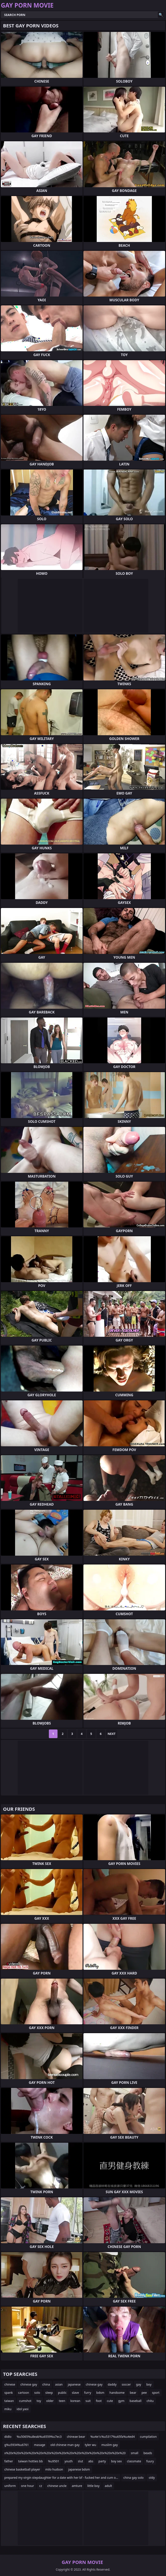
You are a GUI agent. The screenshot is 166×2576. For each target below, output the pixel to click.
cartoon (23, 2393)
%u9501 (53, 2461)
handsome (117, 2393)
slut (80, 2461)
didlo (7, 2437)
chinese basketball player (22, 2469)
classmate (134, 2461)
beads (148, 2453)
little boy (93, 2486)
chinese (9, 2384)
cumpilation (148, 2437)
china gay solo (133, 2477)
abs (90, 2461)
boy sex (116, 2461)
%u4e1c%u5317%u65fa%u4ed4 (112, 2437)
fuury (150, 2461)
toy (39, 2401)
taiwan (9, 2401)
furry (87, 2393)
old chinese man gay (65, 2445)
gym (121, 2401)
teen (62, 2401)
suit (88, 2401)
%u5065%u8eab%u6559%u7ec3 (39, 2437)
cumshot (25, 2401)
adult (108, 2486)
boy (149, 2384)
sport (156, 2393)
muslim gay (109, 2445)
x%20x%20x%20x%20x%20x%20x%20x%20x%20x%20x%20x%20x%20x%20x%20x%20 (65, 2453)
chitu (150, 2401)
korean (75, 2401)
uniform (10, 2486)
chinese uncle (57, 2486)
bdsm (100, 2393)
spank (8, 2393)
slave (75, 2393)
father (8, 2461)
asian (59, 2384)
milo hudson (54, 2469)
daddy (112, 2384)
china (46, 2384)
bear (133, 2393)
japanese (74, 2384)
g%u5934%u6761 (16, 2445)
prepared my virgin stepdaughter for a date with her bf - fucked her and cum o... (61, 2477)
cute (110, 2401)
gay (138, 2384)
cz (40, 2486)
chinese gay (28, 2384)
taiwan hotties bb (30, 2461)
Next (112, 1734)
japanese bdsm (79, 2469)
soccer (126, 2384)
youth (68, 2461)
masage (39, 2445)
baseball (136, 2401)
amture (77, 2486)
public (62, 2393)
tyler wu (90, 2445)
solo (37, 2393)
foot (99, 2401)
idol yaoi (23, 2409)
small (134, 2453)
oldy (152, 2477)
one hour (27, 2486)
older (50, 2401)
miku (7, 2409)
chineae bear (76, 2437)
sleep (49, 2393)
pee (144, 2393)
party (102, 2461)
